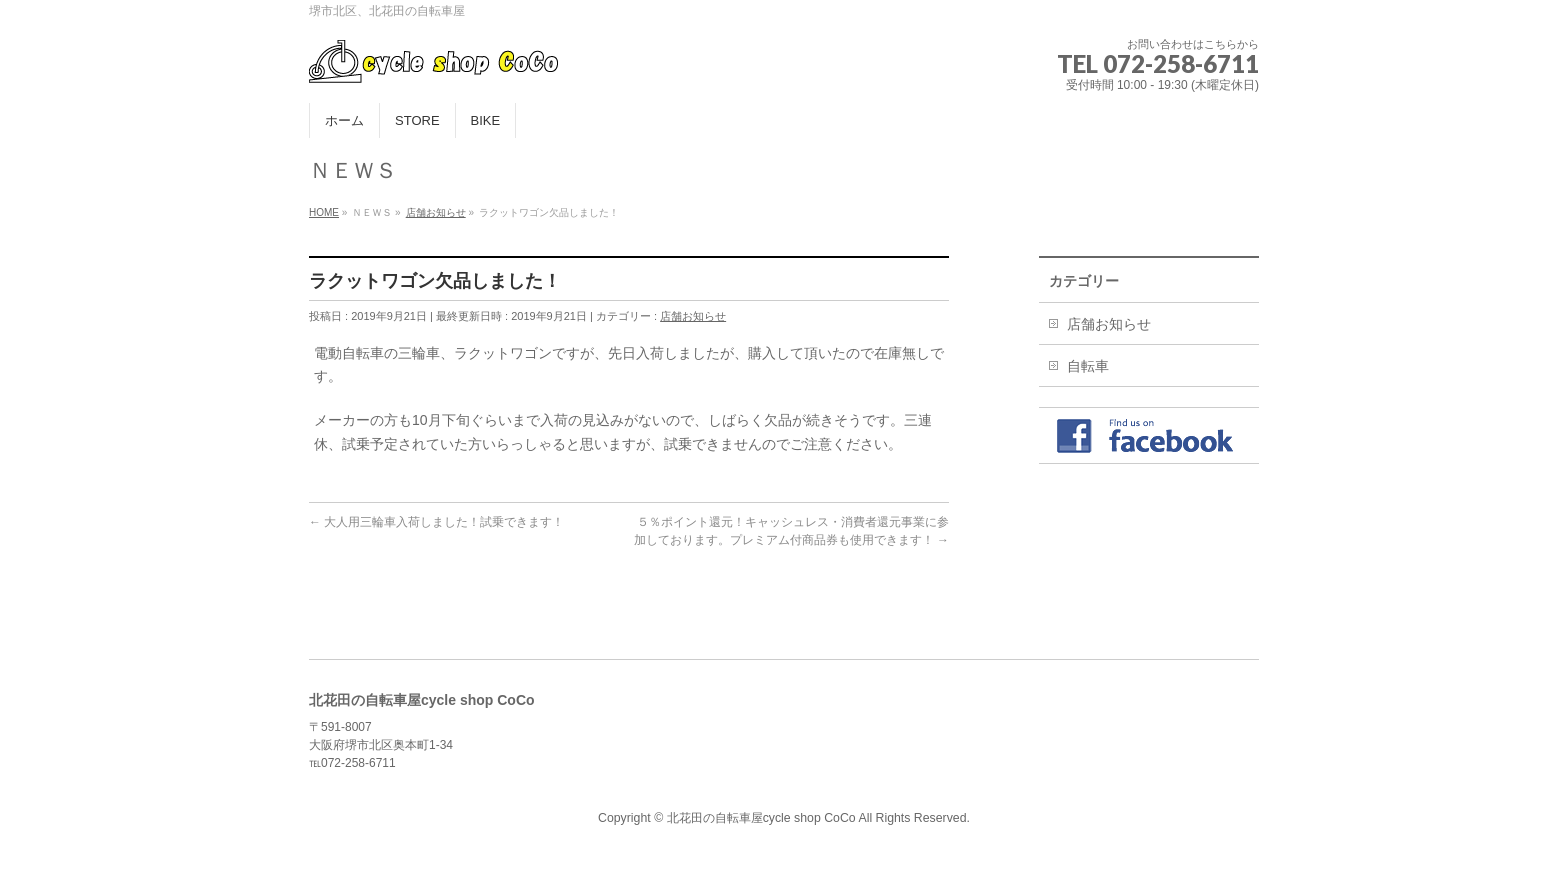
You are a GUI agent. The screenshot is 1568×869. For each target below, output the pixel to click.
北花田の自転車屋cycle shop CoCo (761, 818)
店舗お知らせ (693, 316)
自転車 (1088, 366)
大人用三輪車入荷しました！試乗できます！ (436, 522)
